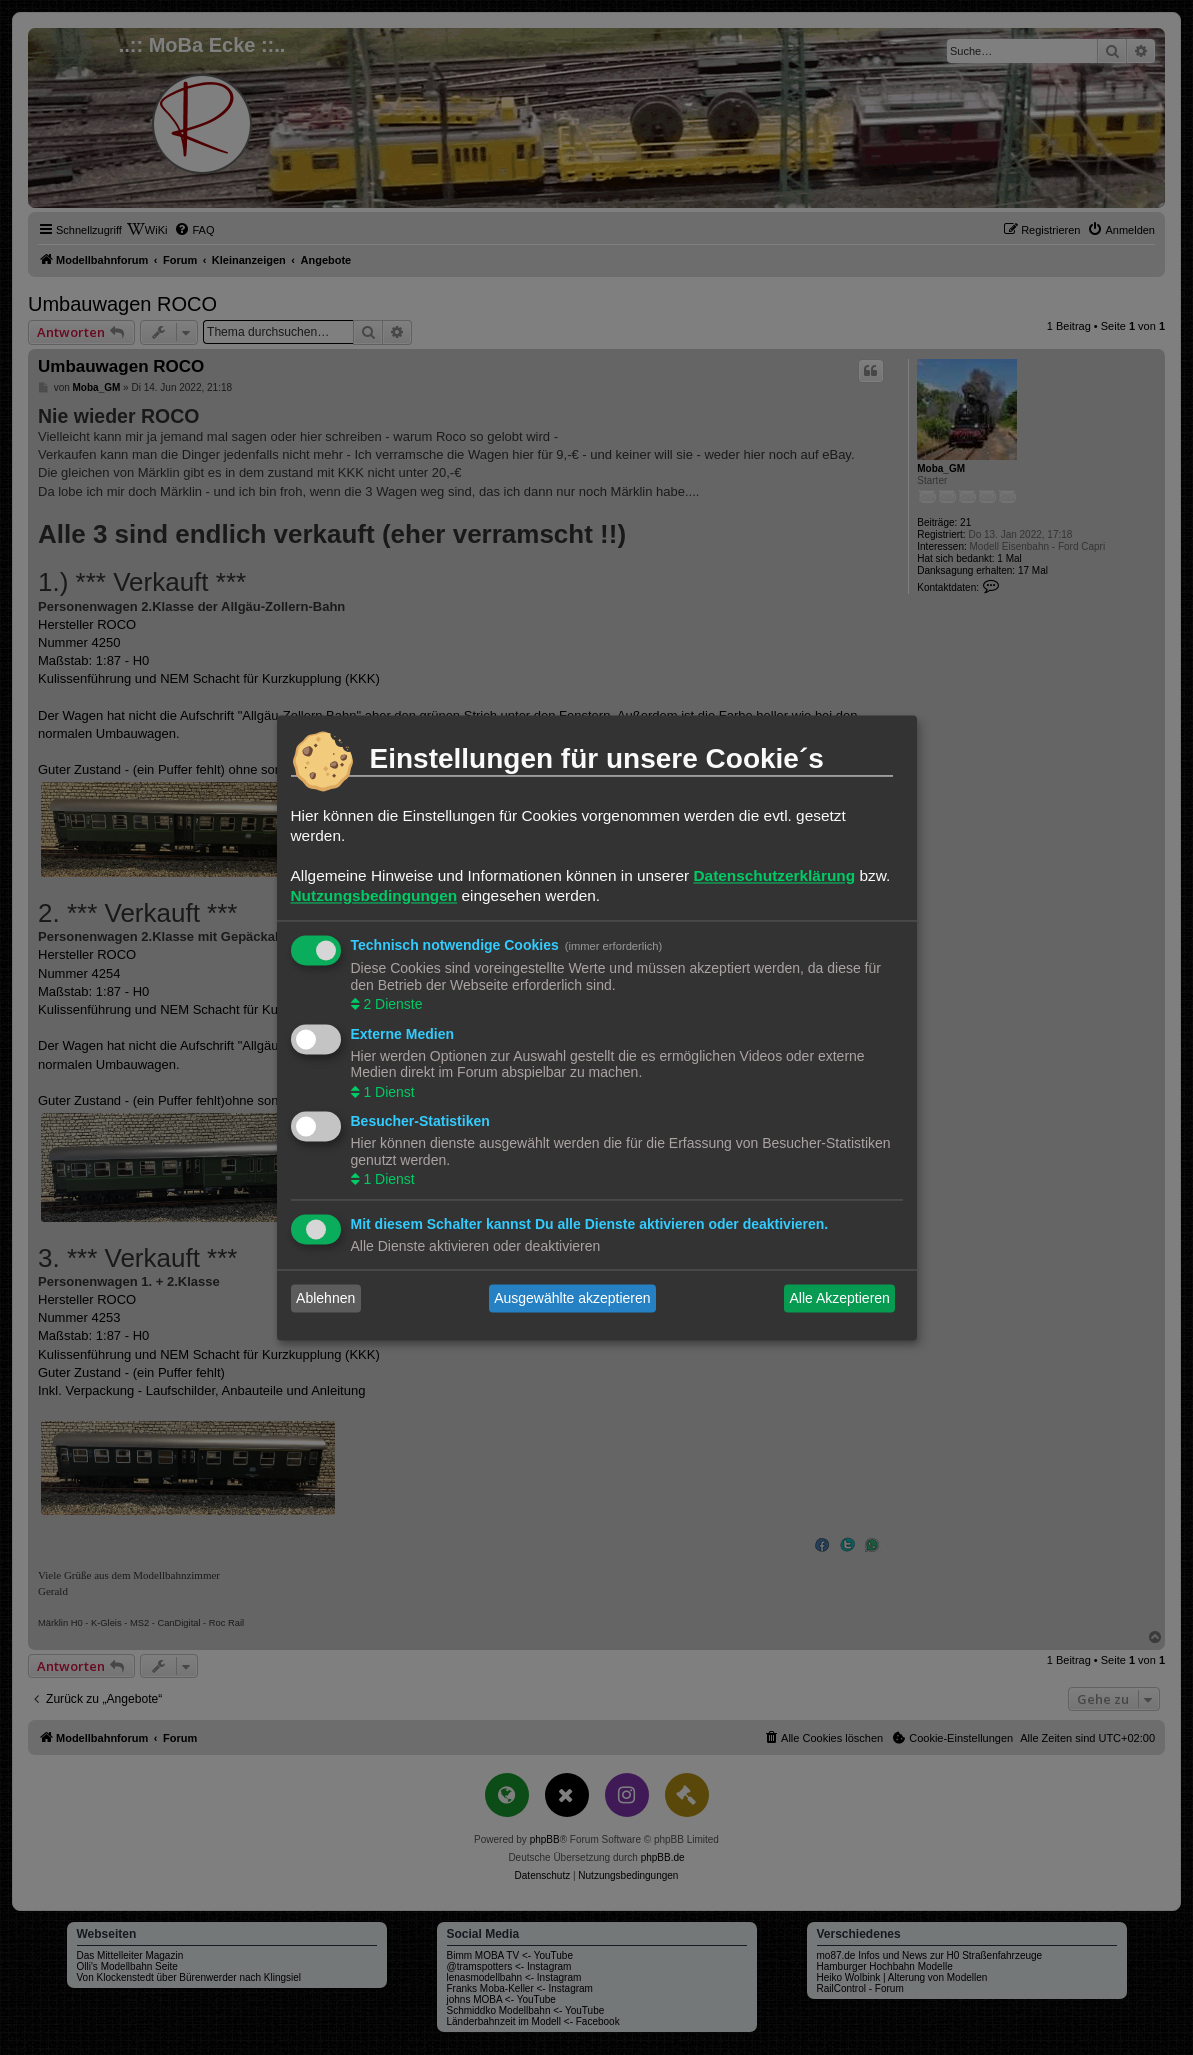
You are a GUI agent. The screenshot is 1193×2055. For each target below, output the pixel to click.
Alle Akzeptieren (839, 1298)
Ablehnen (325, 1298)
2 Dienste (391, 1005)
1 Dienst (387, 1092)
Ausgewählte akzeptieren (572, 1298)
